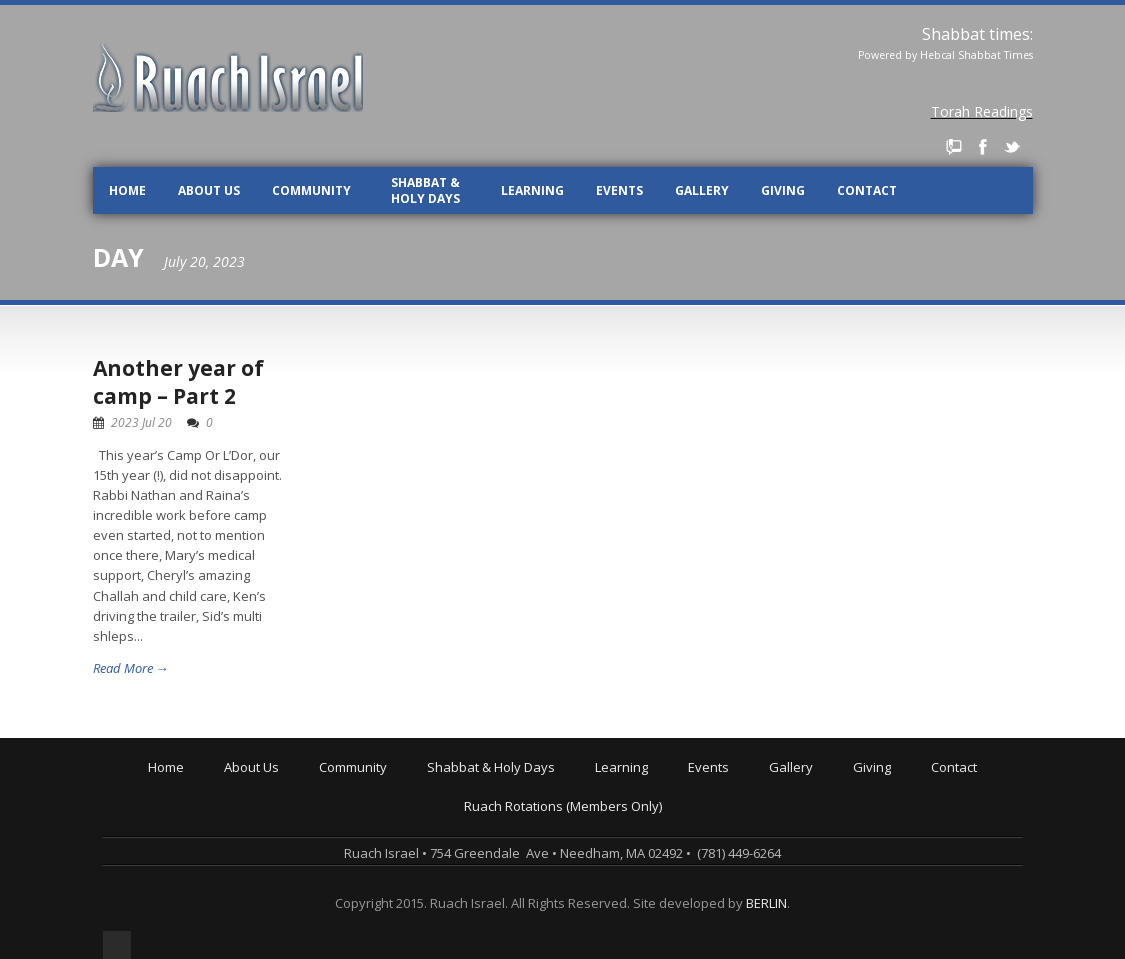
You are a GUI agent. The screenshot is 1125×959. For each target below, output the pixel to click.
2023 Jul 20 (141, 422)
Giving (783, 190)
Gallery (702, 190)
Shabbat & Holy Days (425, 190)
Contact (867, 190)
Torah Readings (982, 111)
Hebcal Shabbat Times (976, 55)
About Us (209, 190)
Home (127, 190)
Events (619, 190)
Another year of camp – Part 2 (178, 381)
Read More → (131, 668)
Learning (532, 190)
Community (311, 190)
